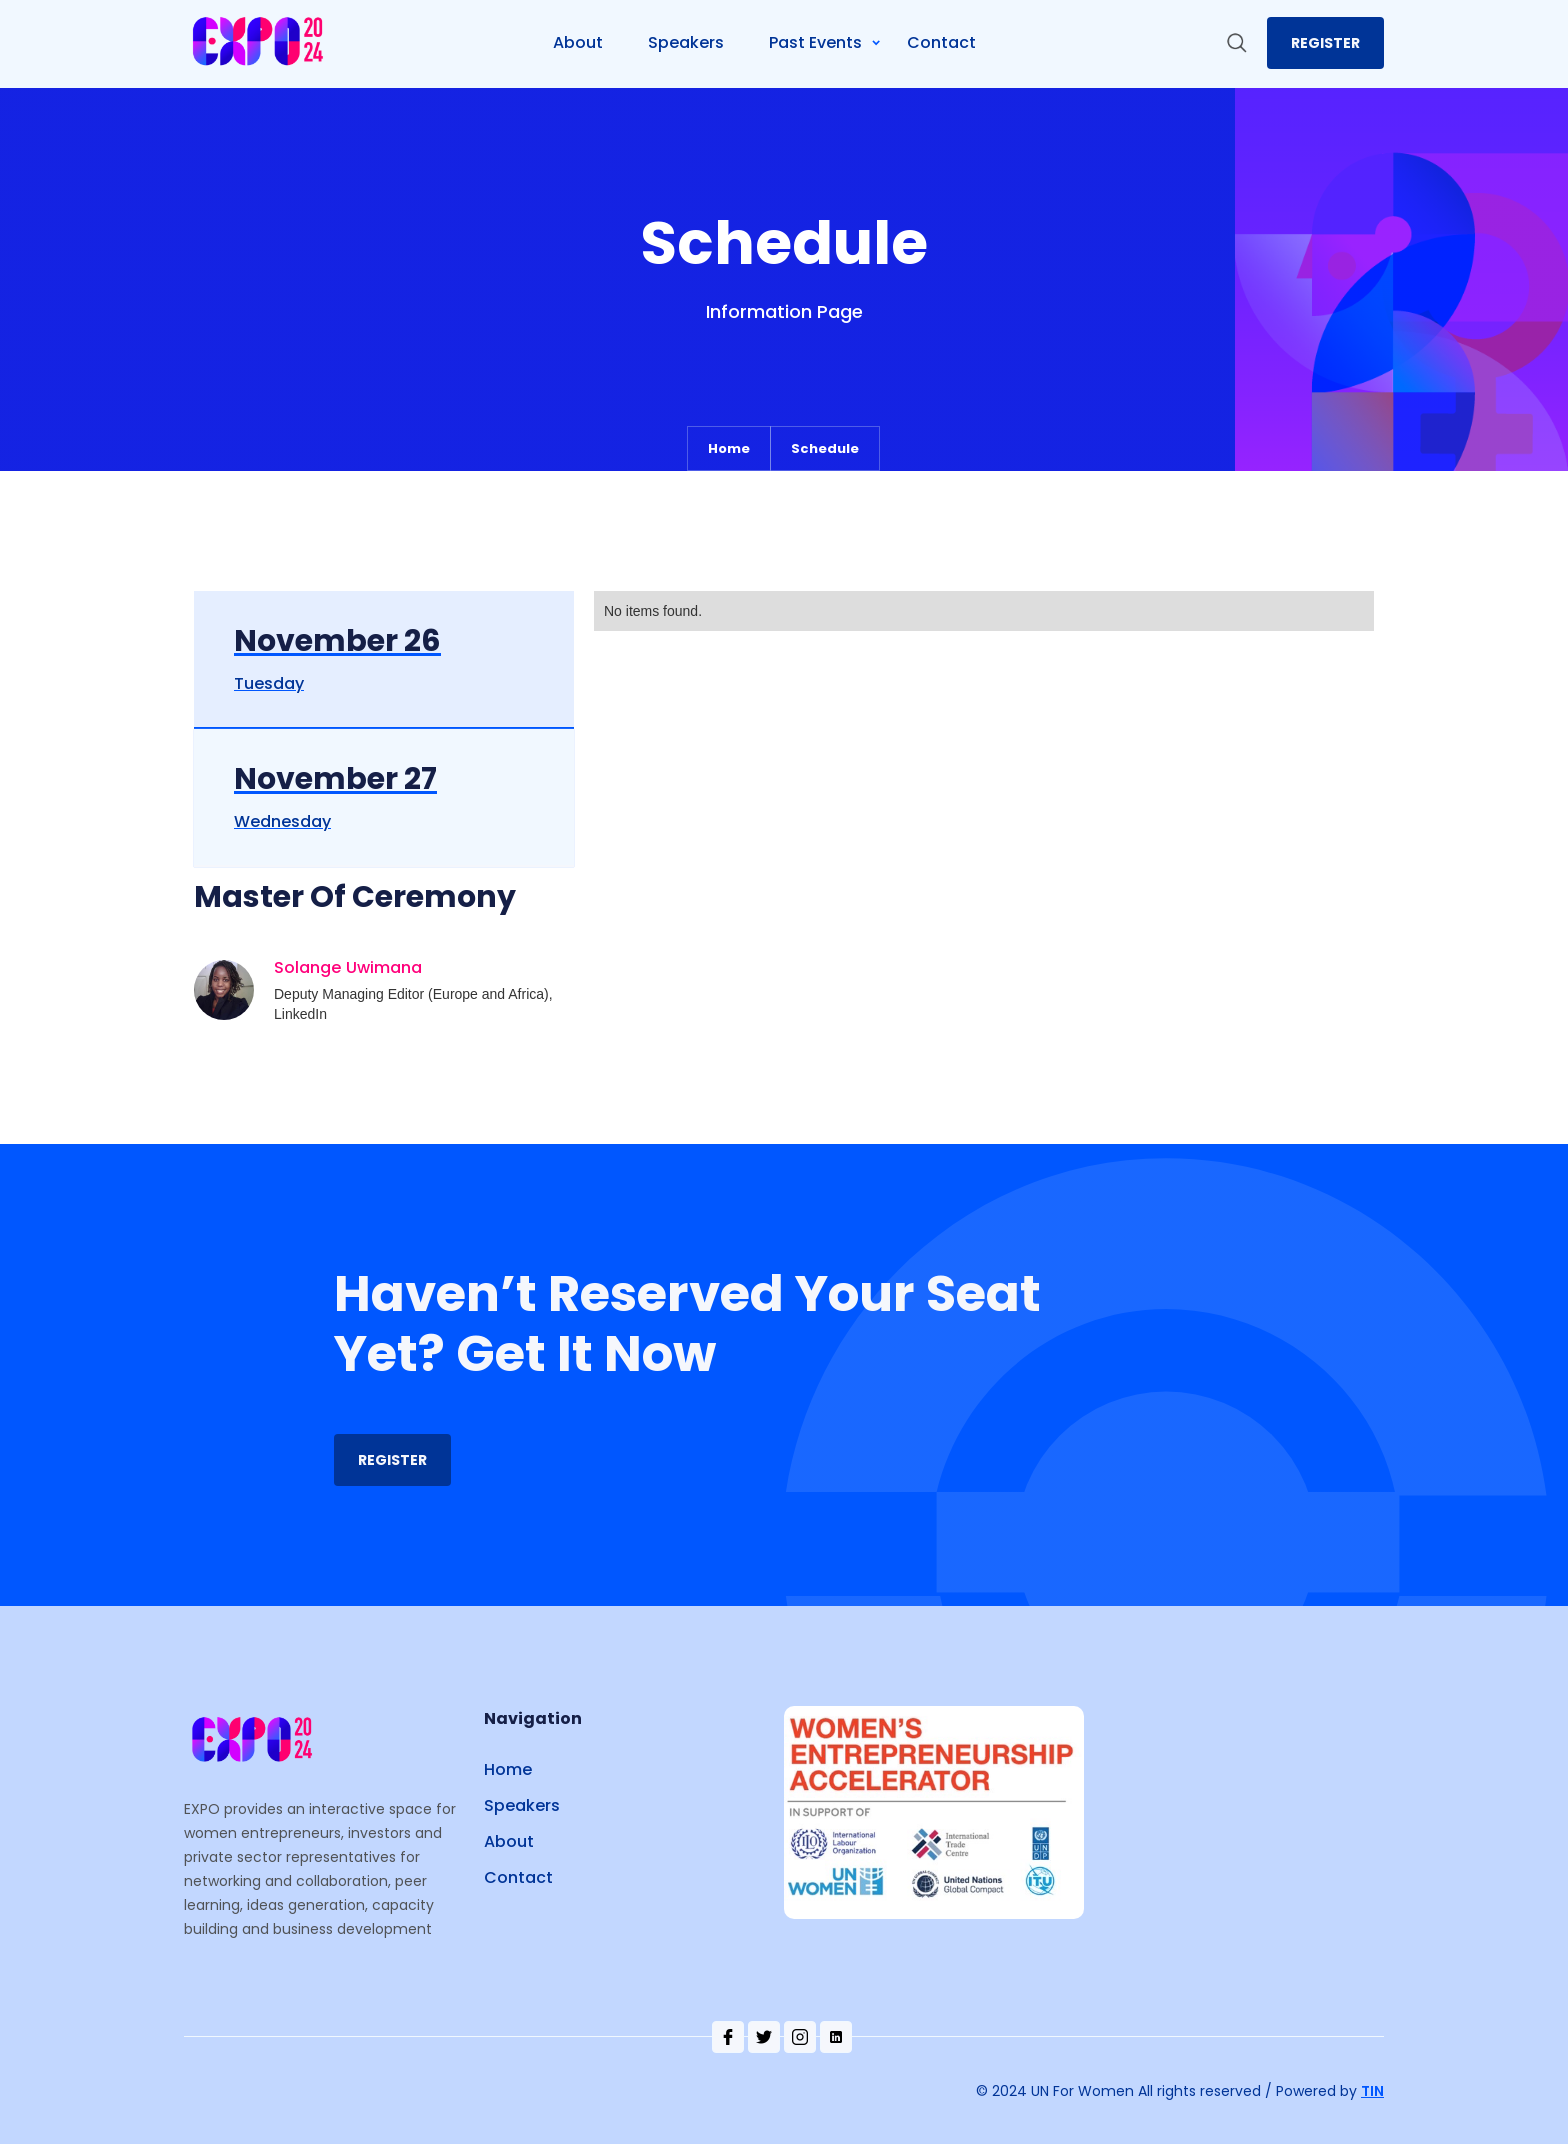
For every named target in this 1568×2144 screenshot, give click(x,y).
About (509, 1841)
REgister (392, 1460)
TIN (1372, 2091)
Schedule (825, 448)
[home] (260, 43)
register (1325, 43)
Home (729, 448)
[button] (833, 43)
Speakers (522, 1805)
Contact (518, 1877)
